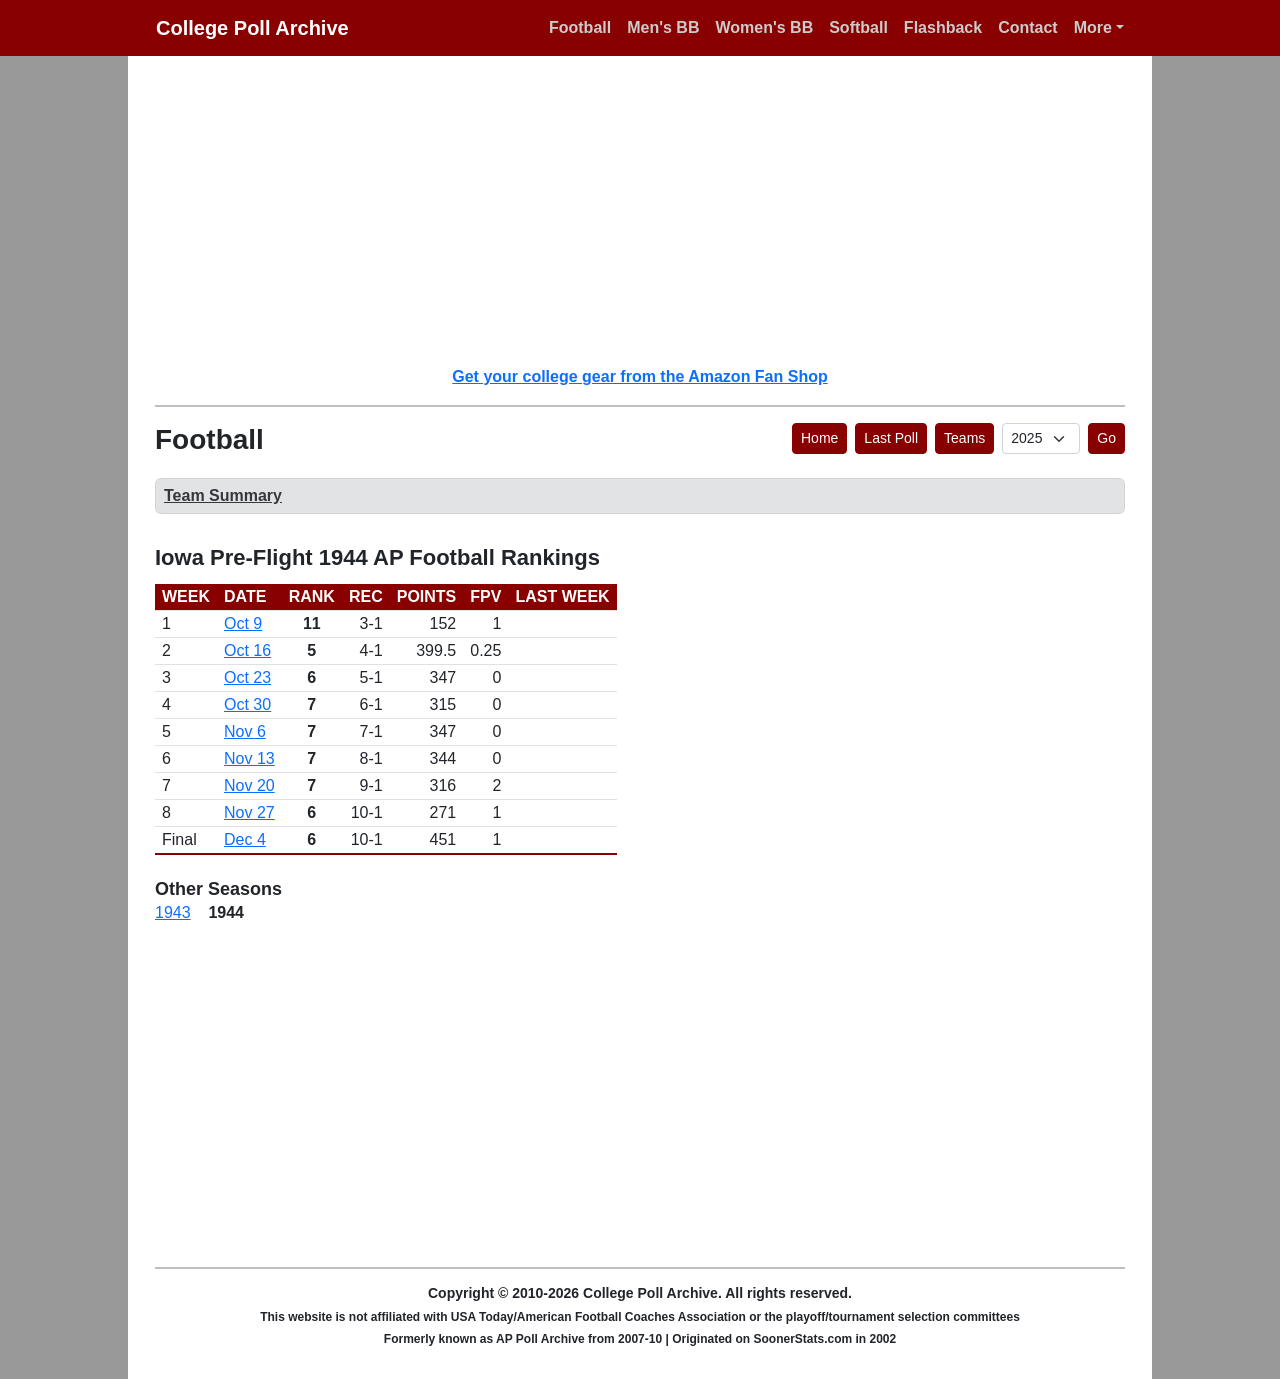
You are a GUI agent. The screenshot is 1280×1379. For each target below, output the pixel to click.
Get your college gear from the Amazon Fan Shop (639, 376)
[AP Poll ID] (1041, 438)
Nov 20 (249, 785)
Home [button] (819, 438)
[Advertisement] (652, 210)
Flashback (943, 27)
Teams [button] (964, 438)
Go (1106, 438)
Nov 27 (249, 812)
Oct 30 (247, 704)
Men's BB (663, 27)
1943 (173, 912)
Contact (1028, 27)
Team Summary (223, 495)
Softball (858, 27)
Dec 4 (245, 839)
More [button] (1093, 27)
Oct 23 (247, 677)
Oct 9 (243, 623)
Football (580, 27)
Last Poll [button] (891, 438)
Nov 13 (249, 758)
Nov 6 (245, 731)
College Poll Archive (252, 28)
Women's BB (764, 27)
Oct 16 (247, 650)
